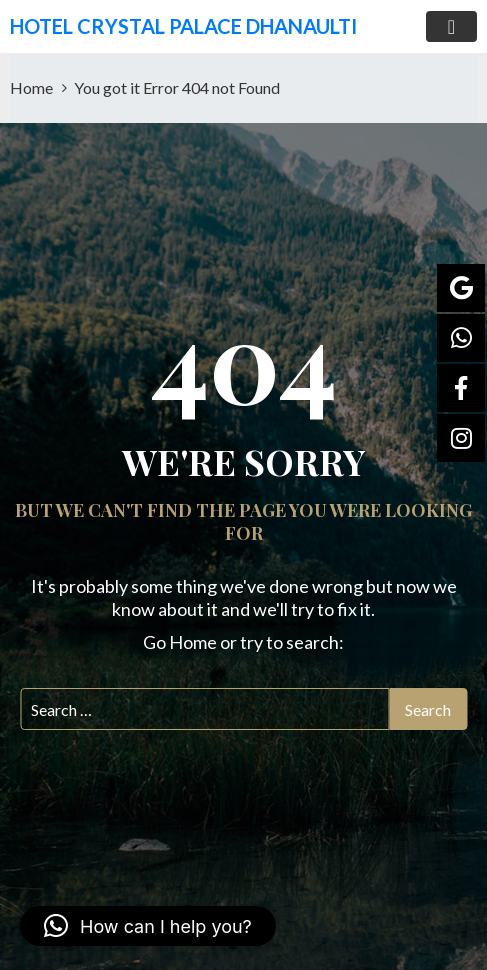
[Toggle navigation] (451, 26)
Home (31, 87)
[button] (148, 926)
